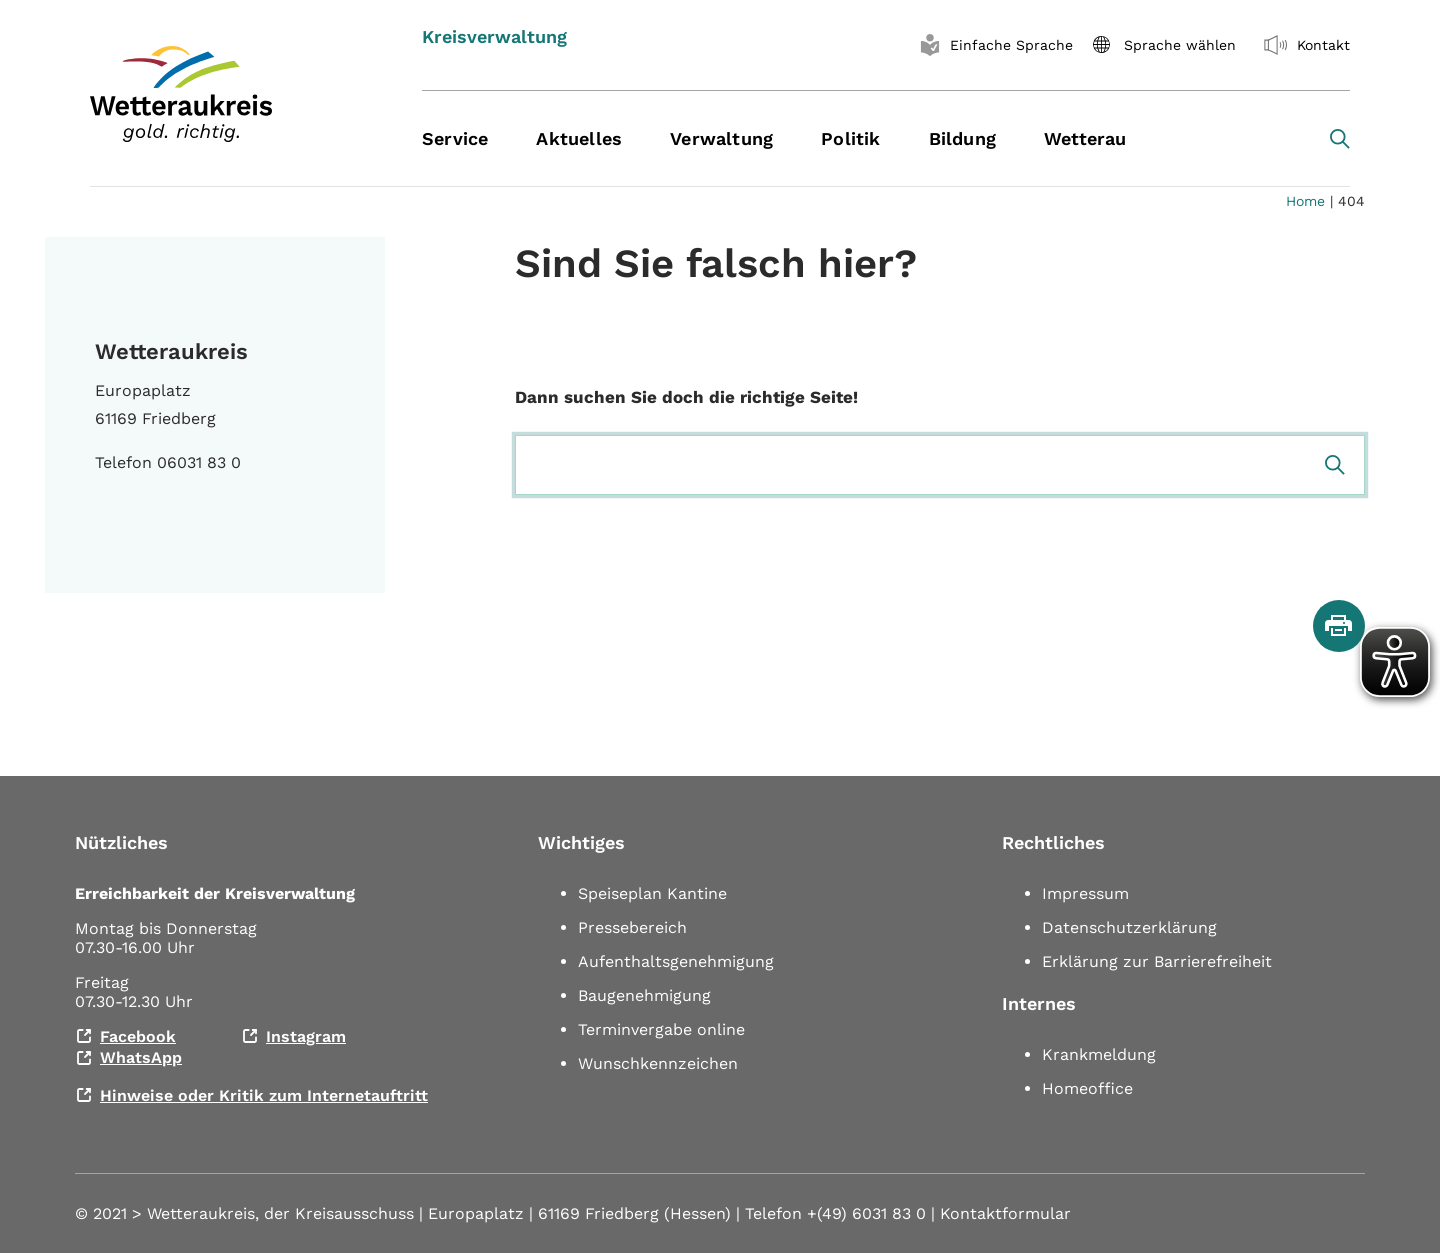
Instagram (306, 1036)
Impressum (1085, 893)
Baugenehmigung (644, 995)
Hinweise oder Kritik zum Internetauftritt (264, 1095)
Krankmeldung (1099, 1054)
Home (1305, 201)
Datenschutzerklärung (1129, 927)
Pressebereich (632, 927)
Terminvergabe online (661, 1029)
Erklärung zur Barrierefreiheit (1157, 961)
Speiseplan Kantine (652, 893)
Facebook (138, 1036)
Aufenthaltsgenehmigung (676, 961)
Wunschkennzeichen (658, 1063)
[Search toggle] (1340, 139)
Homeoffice (1087, 1088)
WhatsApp (141, 1057)
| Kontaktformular (1001, 1213)
